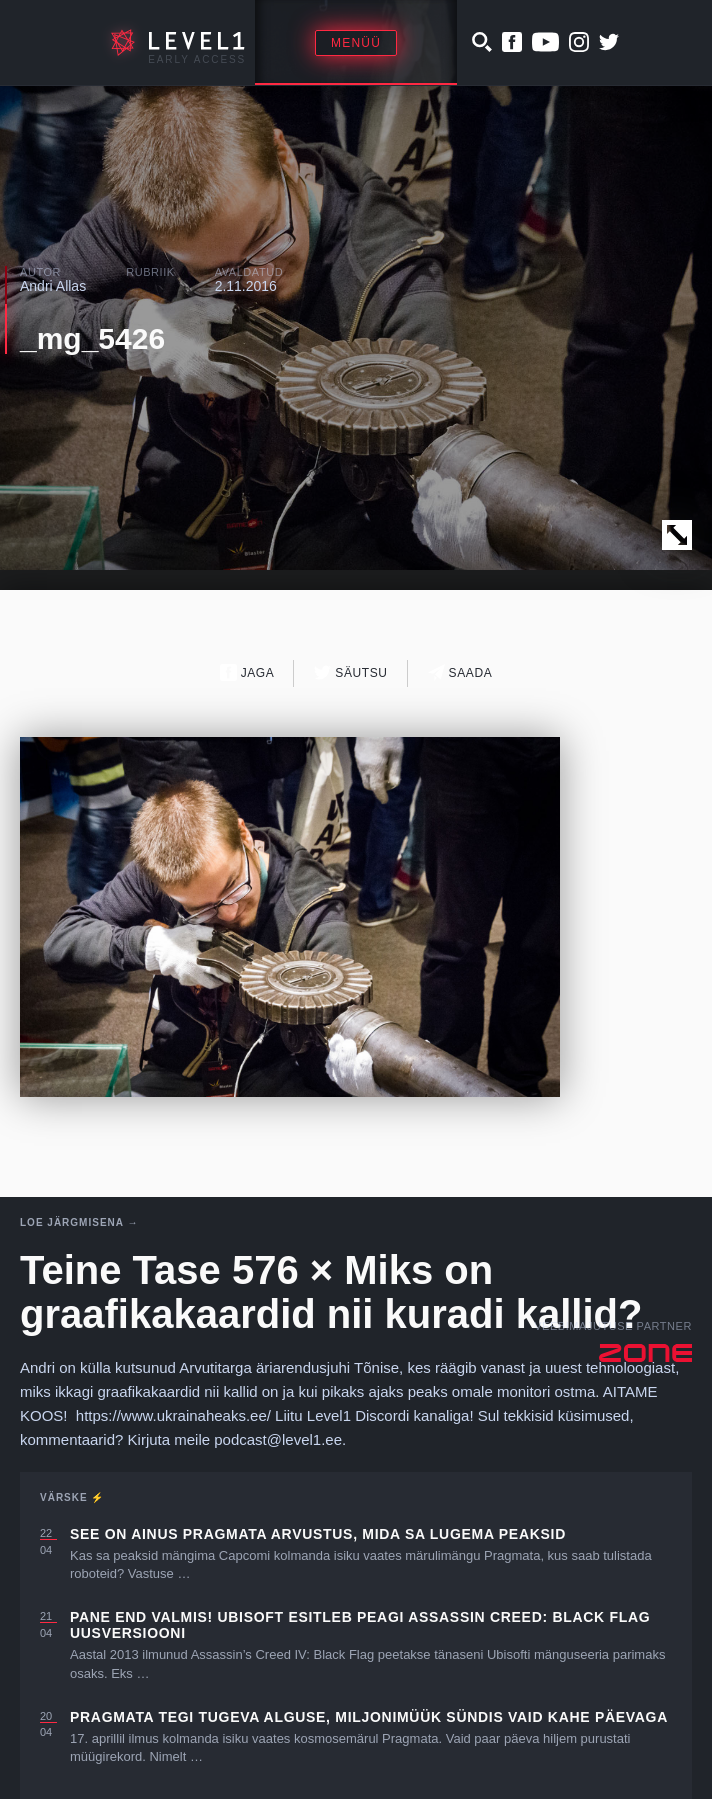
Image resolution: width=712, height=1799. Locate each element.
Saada (460, 672)
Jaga (247, 672)
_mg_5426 (92, 338)
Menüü (356, 43)
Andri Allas (53, 286)
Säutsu (350, 672)
